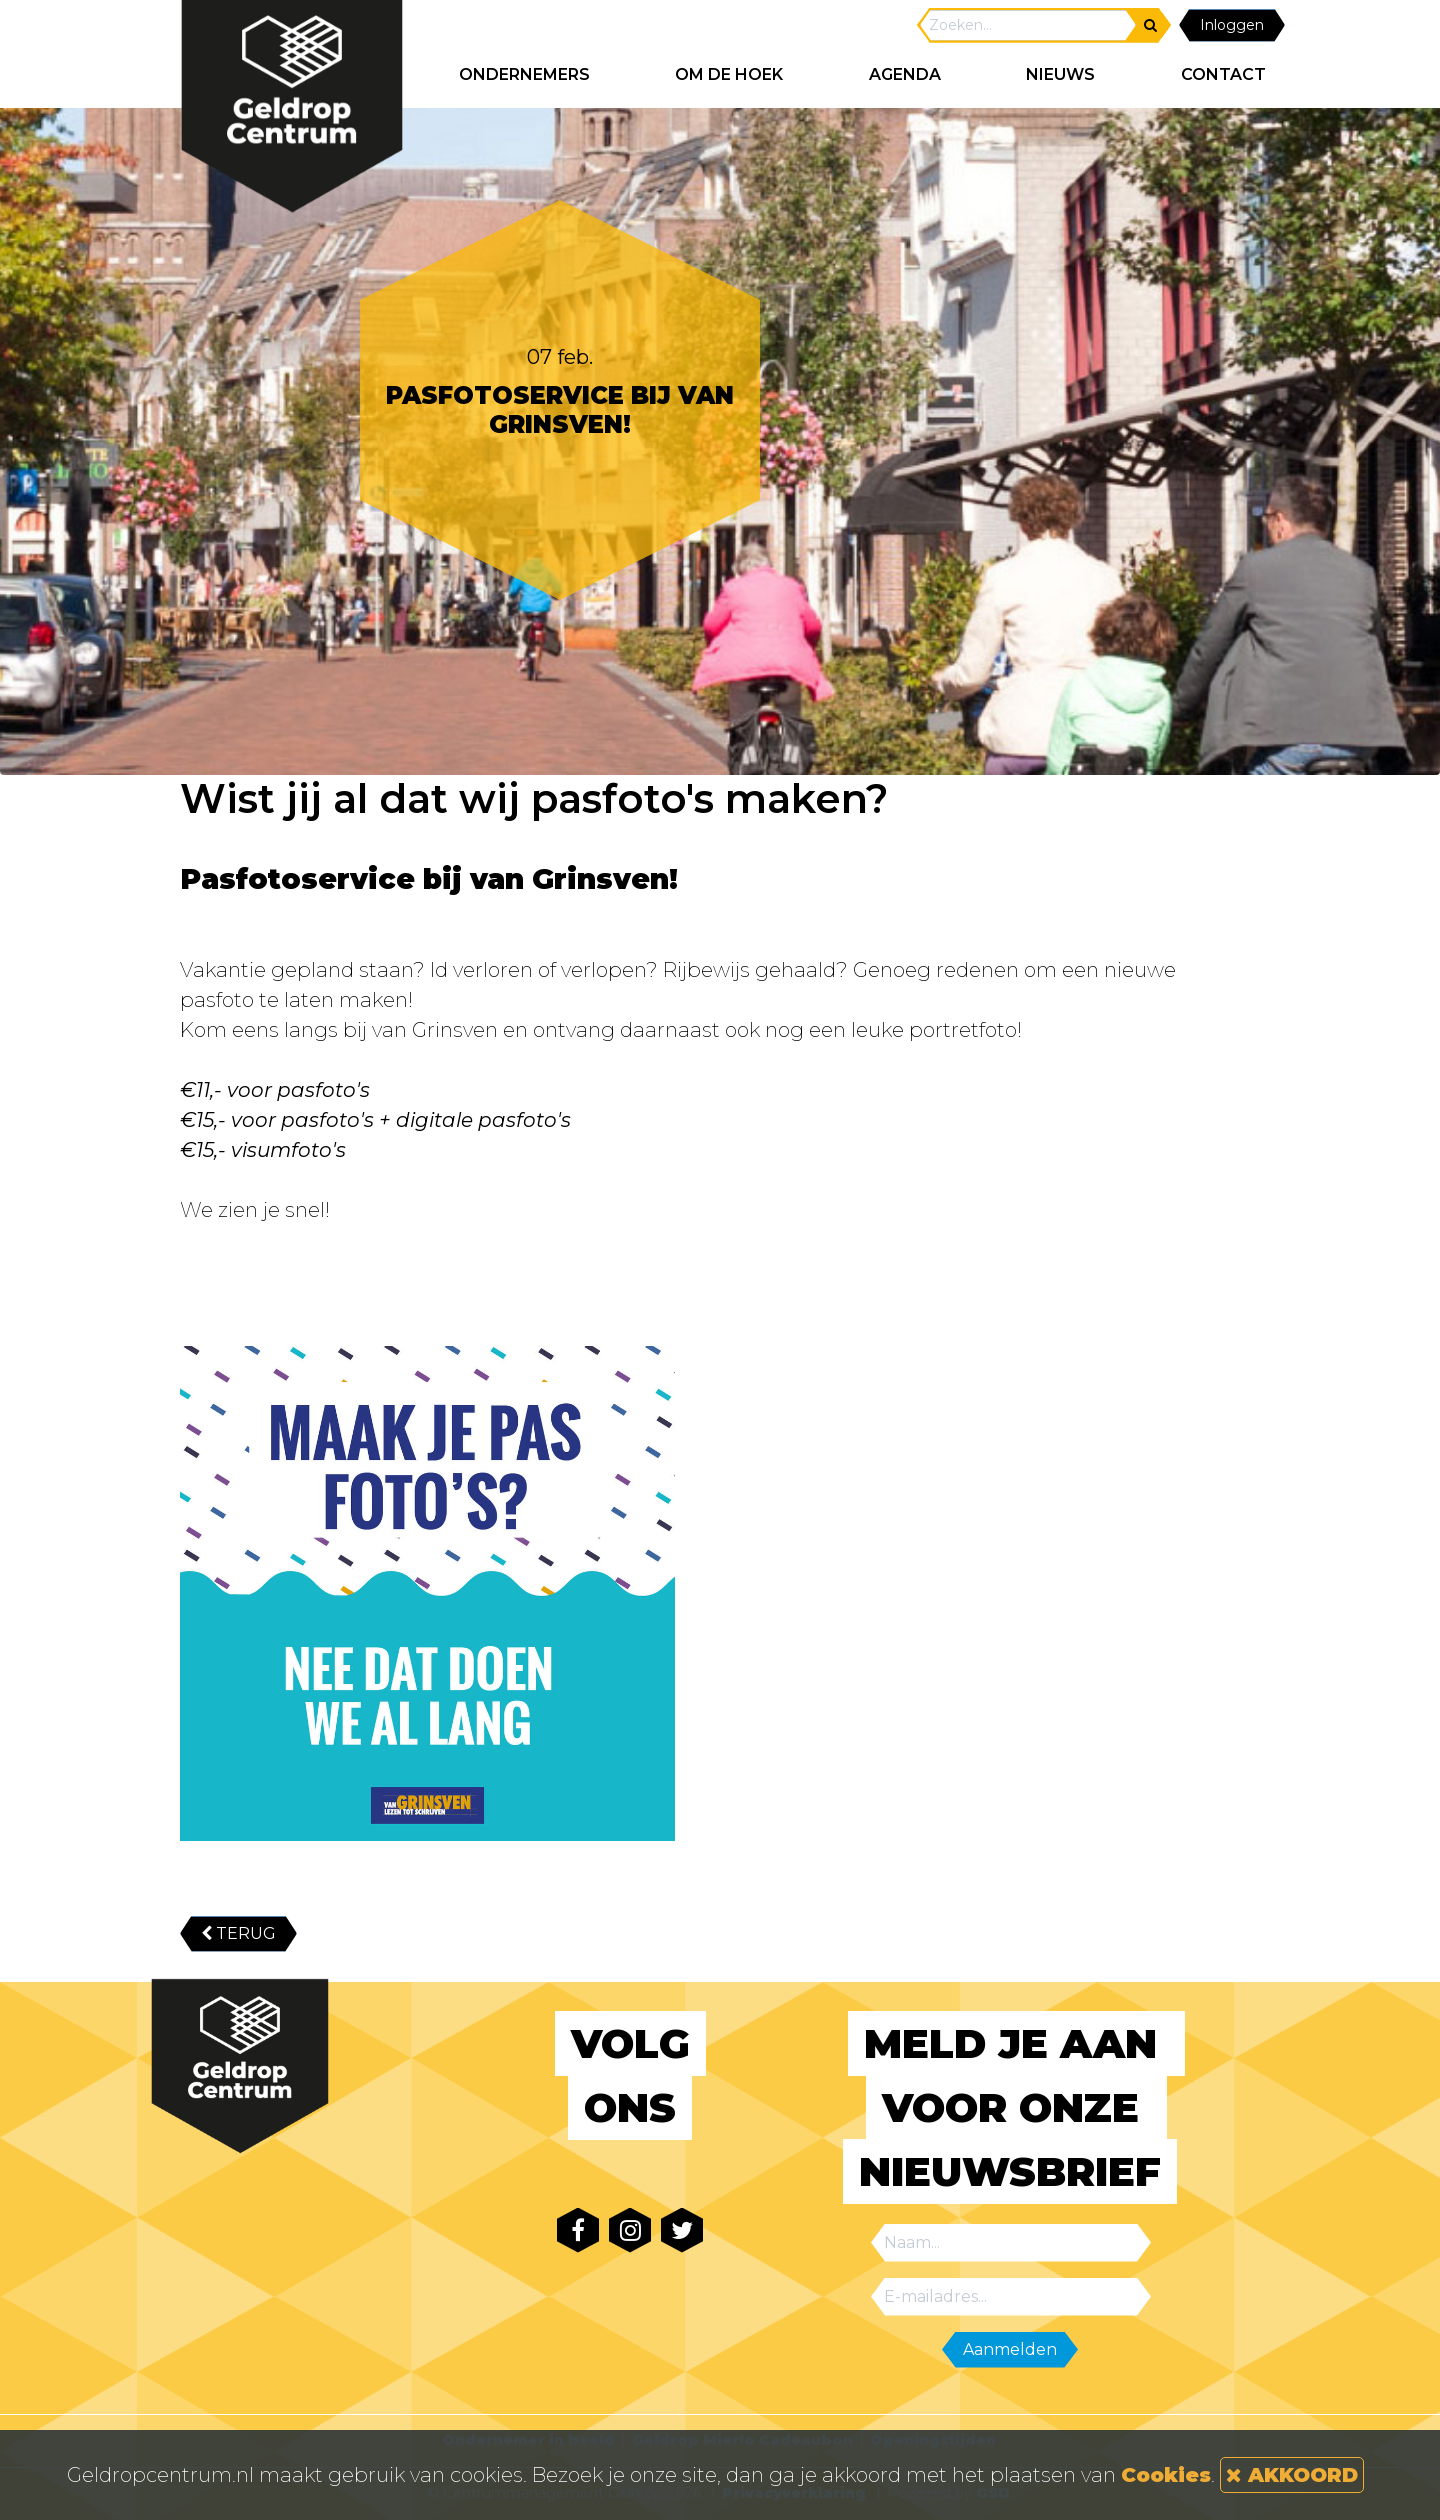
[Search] (1028, 25)
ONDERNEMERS (524, 74)
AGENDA (905, 74)
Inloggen (1232, 25)
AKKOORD (1292, 2475)
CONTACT (1223, 74)
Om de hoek (729, 74)
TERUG (238, 1933)
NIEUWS (1060, 74)
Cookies (1166, 2475)
